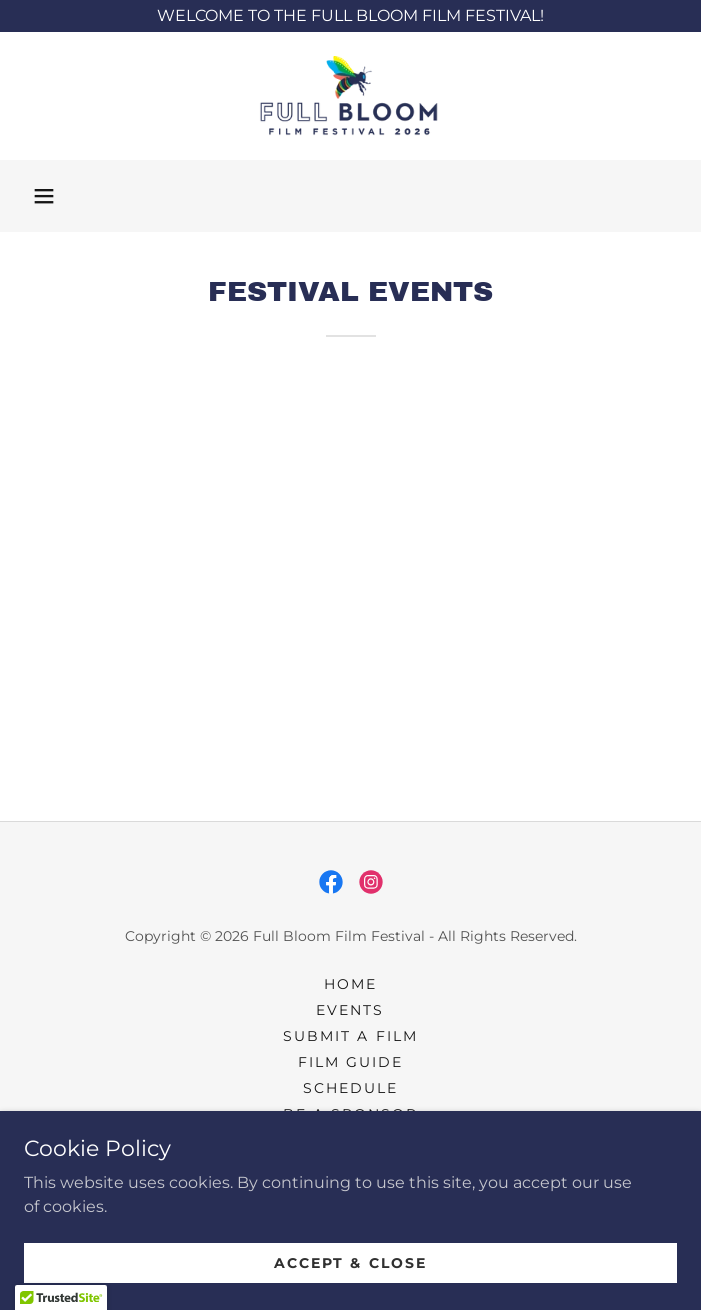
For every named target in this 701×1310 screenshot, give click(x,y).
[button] (44, 196)
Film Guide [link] (350, 1062)
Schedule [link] (350, 1088)
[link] (351, 96)
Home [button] (350, 984)
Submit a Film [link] (350, 1036)
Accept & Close (350, 1262)
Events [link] (350, 1010)
